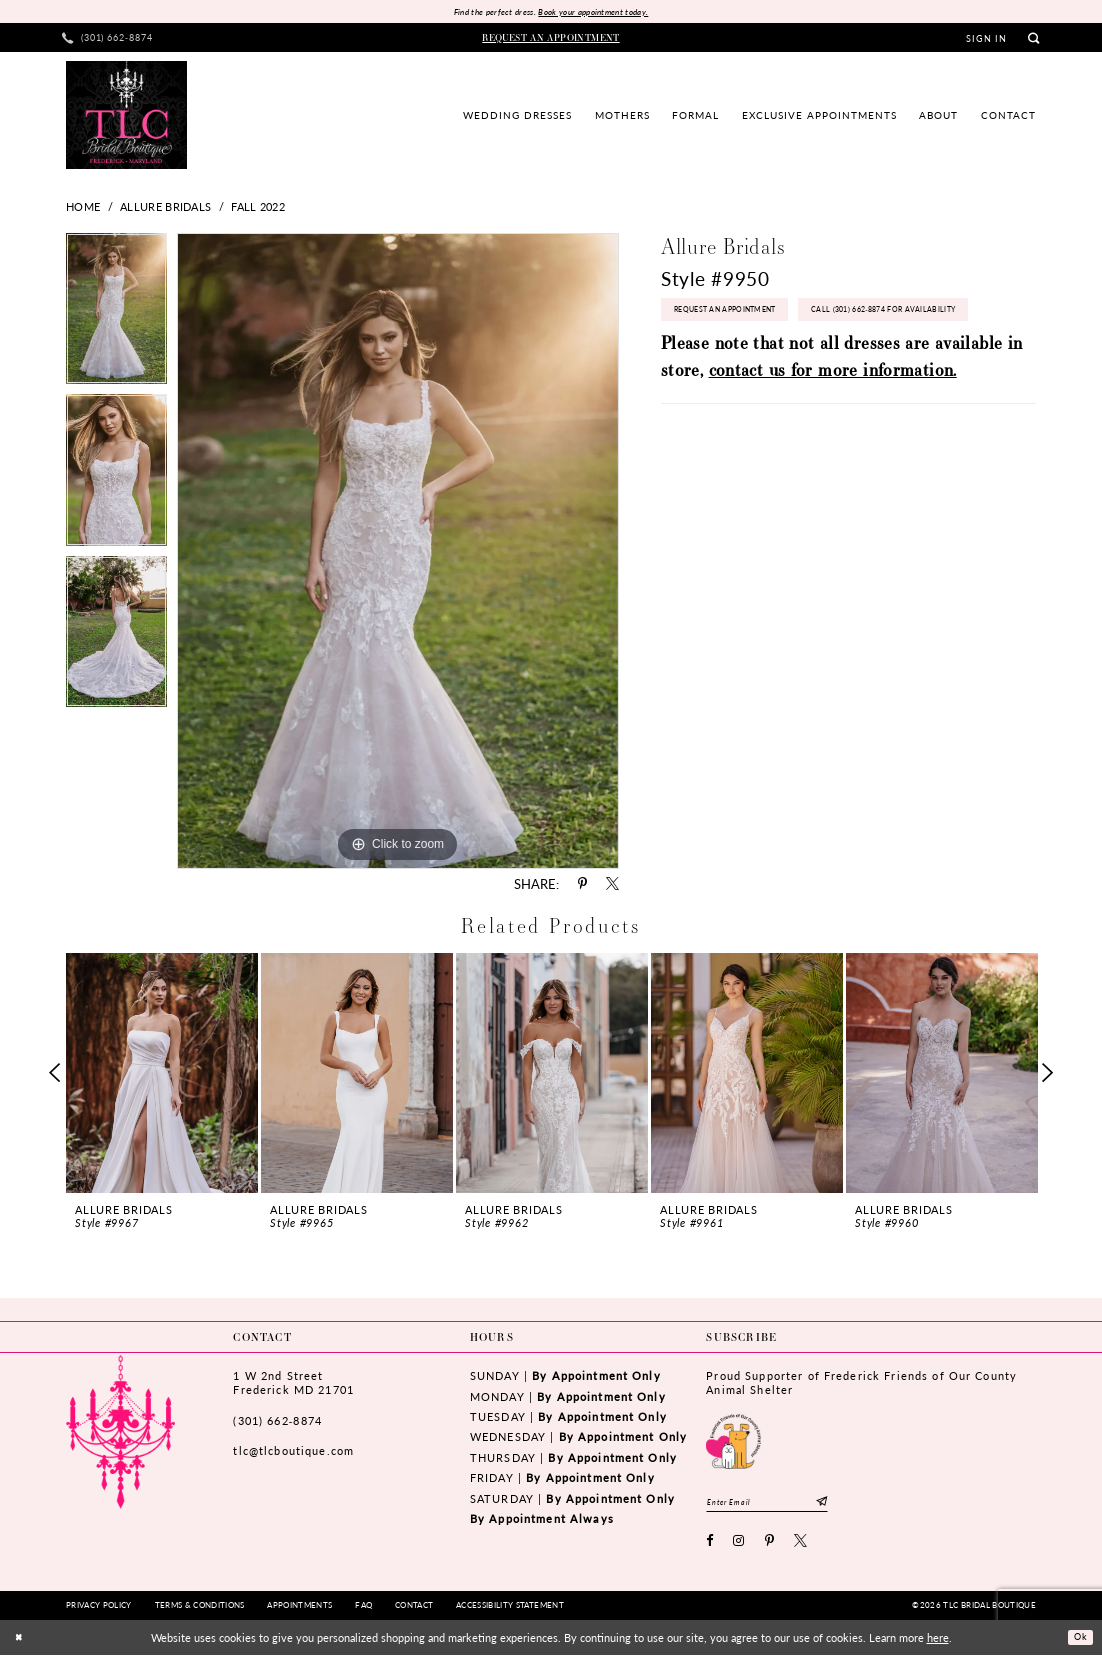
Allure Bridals (165, 209)
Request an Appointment (741, 317)
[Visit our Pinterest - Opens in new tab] (770, 1549)
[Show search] (1033, 40)
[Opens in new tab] (733, 1442)
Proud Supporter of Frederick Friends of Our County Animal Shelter (861, 1385)
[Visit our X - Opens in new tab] (801, 1549)
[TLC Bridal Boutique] (126, 117)
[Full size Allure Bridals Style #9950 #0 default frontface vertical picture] (398, 553)
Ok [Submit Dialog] (1077, 1645)
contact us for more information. (833, 423)
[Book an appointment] (551, 40)
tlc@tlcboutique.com (293, 1453)
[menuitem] (108, 40)
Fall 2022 (258, 209)
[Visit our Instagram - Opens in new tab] (739, 1549)
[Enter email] (783, 1506)
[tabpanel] (116, 316)
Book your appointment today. (601, 13)
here (938, 1645)
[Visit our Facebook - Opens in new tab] (710, 1549)
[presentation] (162, 1075)
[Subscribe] (854, 1506)
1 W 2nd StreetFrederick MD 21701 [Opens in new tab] (293, 1385)
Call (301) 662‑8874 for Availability (766, 359)
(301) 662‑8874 (277, 1422)
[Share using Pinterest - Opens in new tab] (582, 886)
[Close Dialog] (21, 1645)
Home (83, 209)
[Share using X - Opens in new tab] (612, 886)
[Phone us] (108, 40)
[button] (987, 41)
